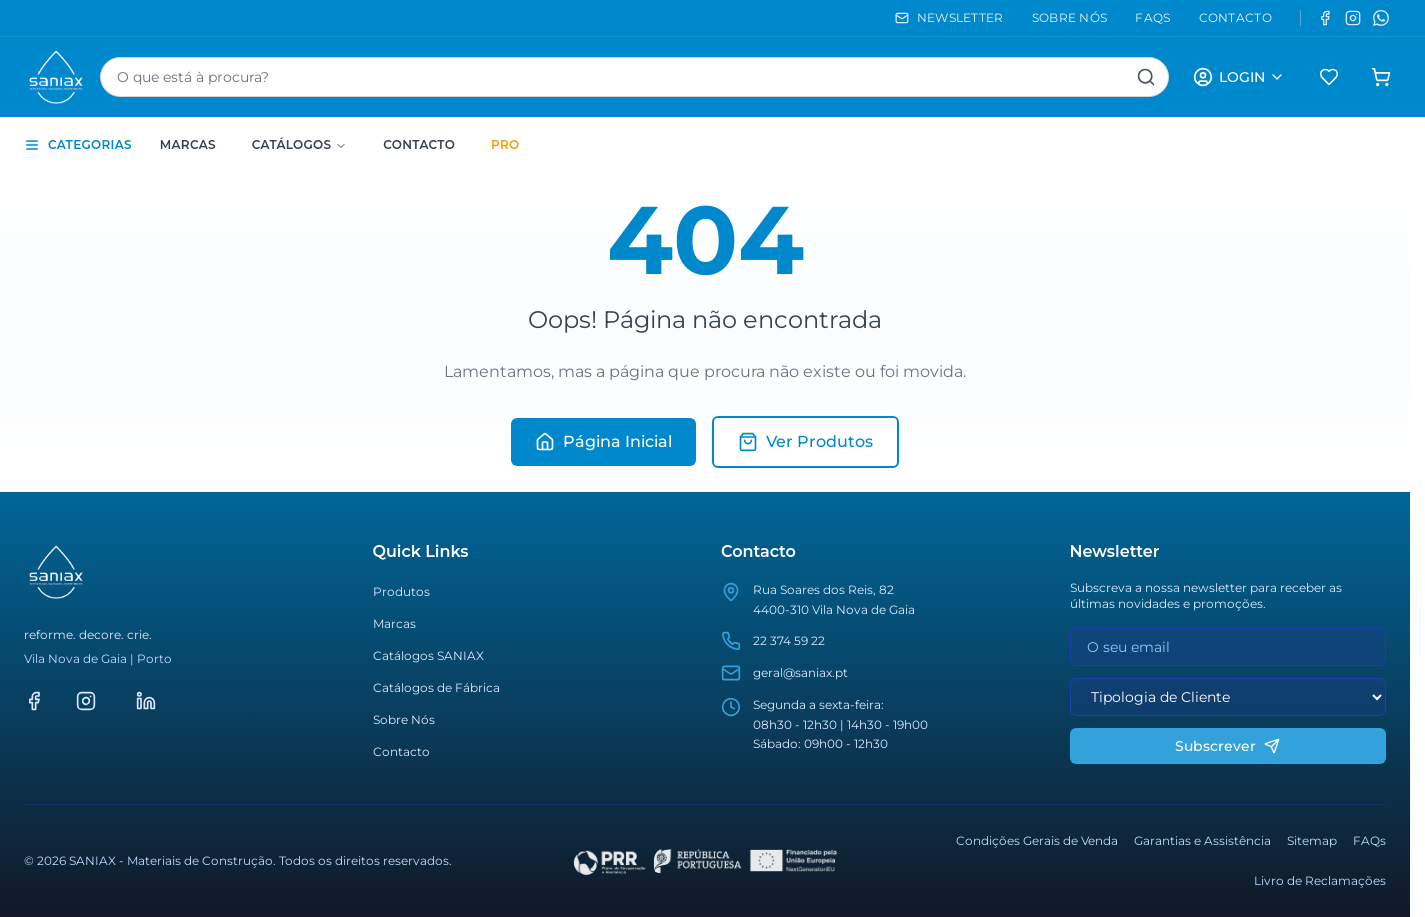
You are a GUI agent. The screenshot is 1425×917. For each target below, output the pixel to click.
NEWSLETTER (949, 17)
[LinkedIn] (146, 701)
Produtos (401, 591)
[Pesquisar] (1146, 77)
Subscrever (1227, 746)
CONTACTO (1235, 17)
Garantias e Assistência (1202, 840)
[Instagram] (1353, 18)
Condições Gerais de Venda (1037, 840)
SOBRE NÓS (1070, 17)
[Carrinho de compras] (1381, 77)
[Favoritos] (1329, 77)
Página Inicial (603, 442)
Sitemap (1312, 840)
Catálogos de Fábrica (436, 687)
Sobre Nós (404, 719)
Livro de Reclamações (1320, 880)
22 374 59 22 (789, 640)
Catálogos (300, 144)
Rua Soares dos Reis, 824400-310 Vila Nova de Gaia (834, 599)
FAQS (1152, 17)
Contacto (419, 144)
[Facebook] (1325, 18)
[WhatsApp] (1381, 18)
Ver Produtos (805, 442)
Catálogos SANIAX (428, 655)
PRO (505, 144)
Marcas (188, 144)
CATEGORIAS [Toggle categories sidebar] (78, 145)
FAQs (1369, 840)
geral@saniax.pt (800, 672)
